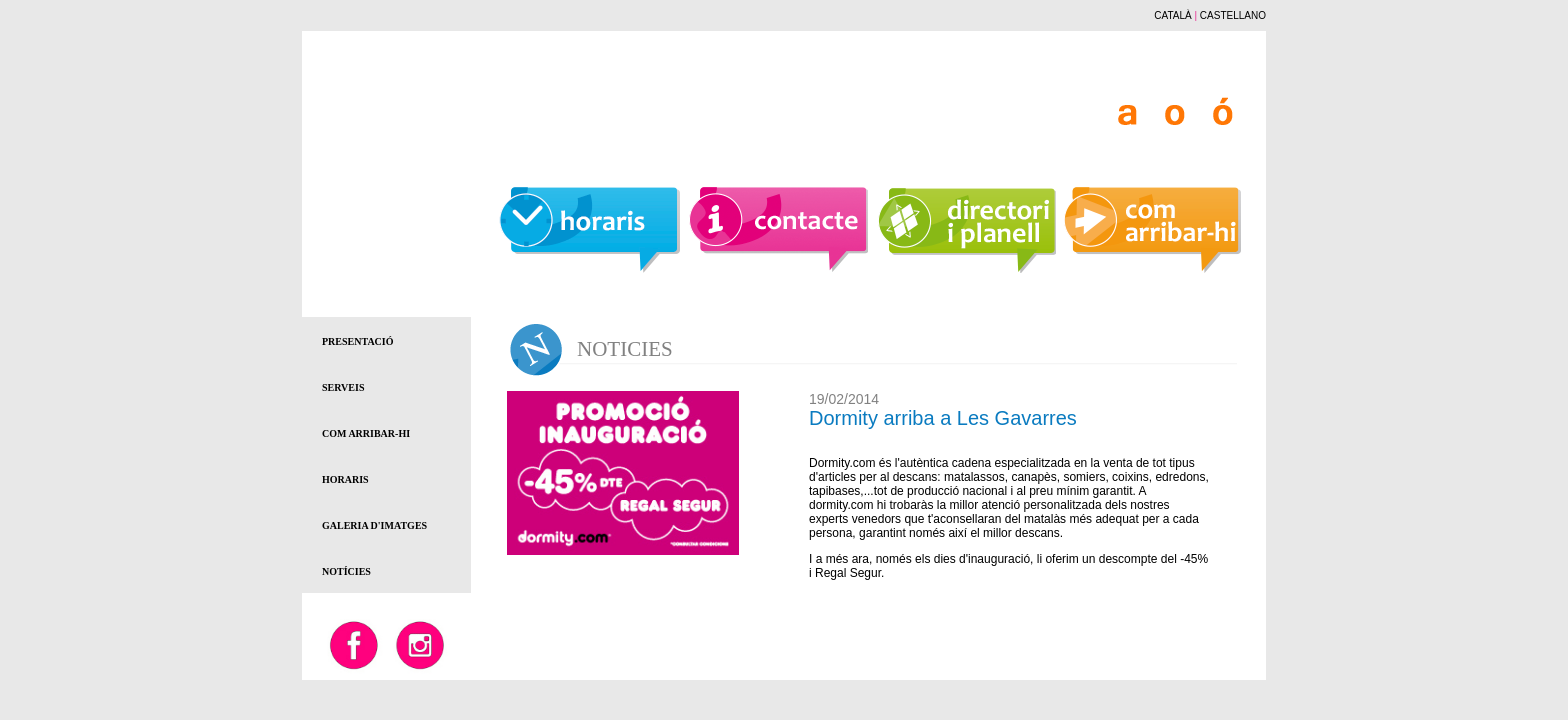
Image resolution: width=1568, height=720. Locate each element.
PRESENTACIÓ (358, 341)
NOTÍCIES (346, 571)
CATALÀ (1172, 15)
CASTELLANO (1233, 15)
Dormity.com (842, 463)
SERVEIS (343, 387)
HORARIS (345, 479)
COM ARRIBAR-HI (366, 433)
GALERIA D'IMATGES (374, 525)
